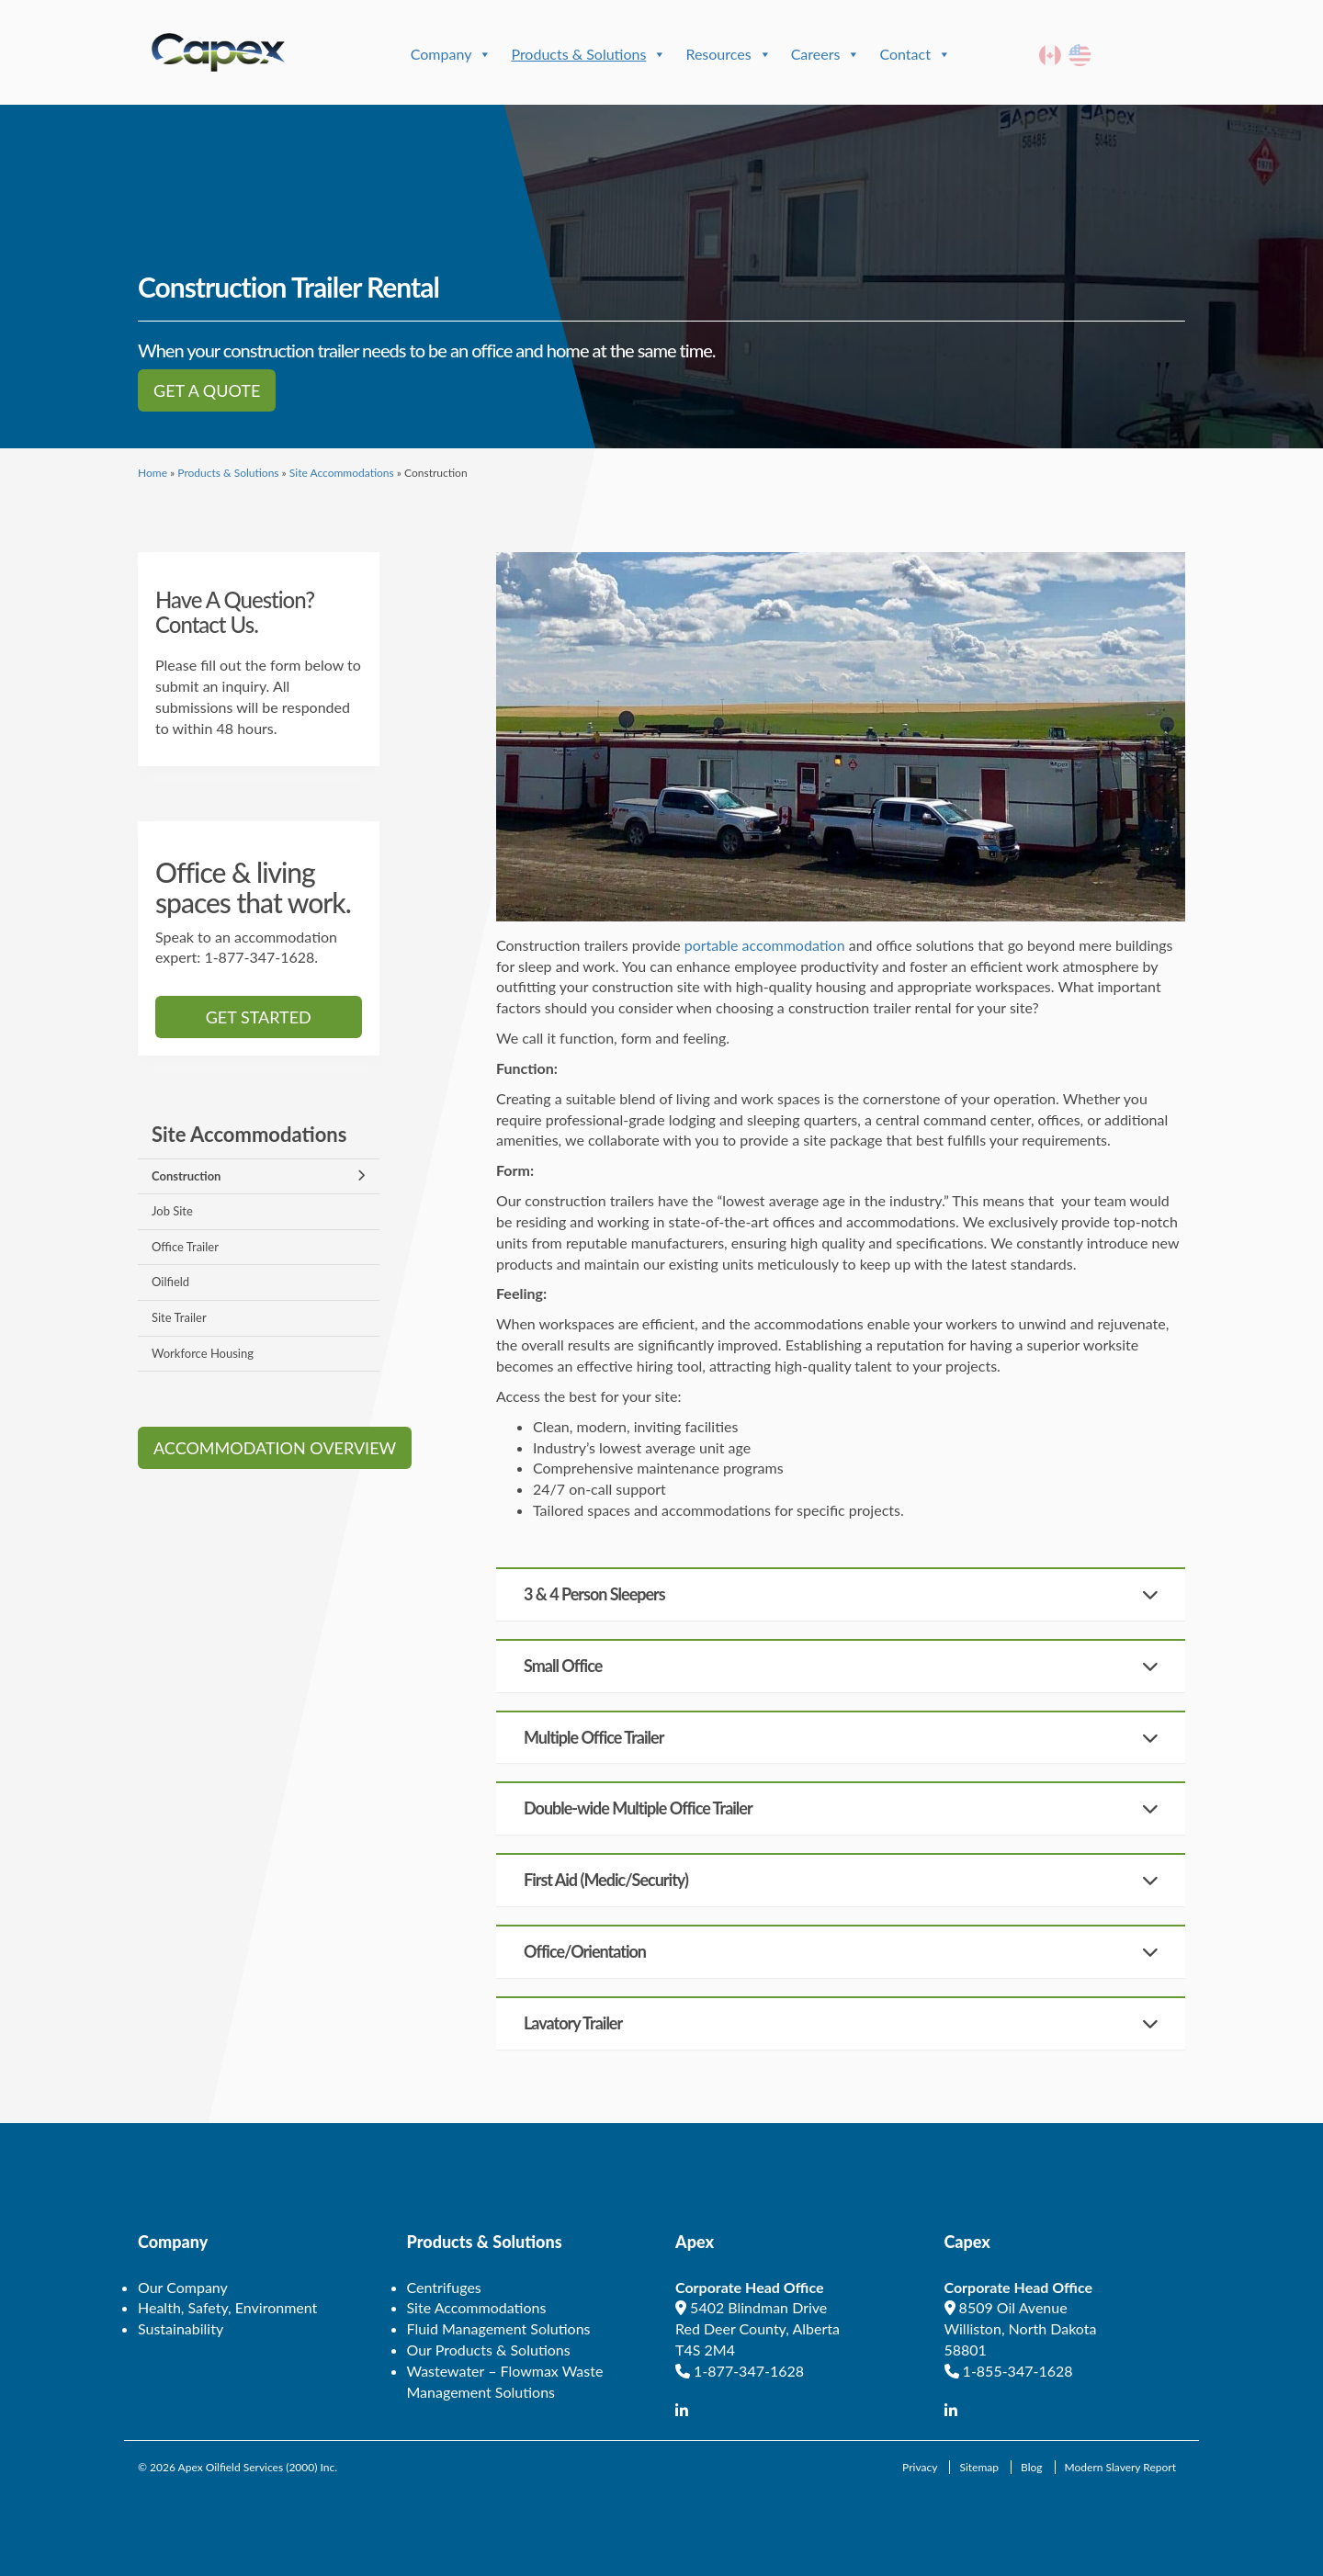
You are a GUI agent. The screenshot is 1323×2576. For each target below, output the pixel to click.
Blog (1031, 2467)
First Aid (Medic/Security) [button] (606, 1880)
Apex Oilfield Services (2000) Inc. (258, 2467)
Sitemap (979, 2467)
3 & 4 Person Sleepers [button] (594, 1594)
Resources (728, 54)
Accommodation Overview (274, 1448)
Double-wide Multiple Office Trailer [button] (638, 1808)
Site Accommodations (341, 473)
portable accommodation (764, 945)
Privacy (919, 2467)
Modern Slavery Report (1120, 2467)
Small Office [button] (563, 1665)
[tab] (840, 1595)
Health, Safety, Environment (227, 2307)
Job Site (172, 1210)
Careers (826, 54)
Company (451, 54)
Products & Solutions (588, 54)
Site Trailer (179, 1317)
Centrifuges (444, 2287)
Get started (258, 1017)
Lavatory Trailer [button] (573, 2023)
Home (152, 473)
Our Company (183, 2287)
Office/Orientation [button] (585, 1951)
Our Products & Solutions (489, 2349)
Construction (186, 1176)
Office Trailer (185, 1246)
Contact (914, 54)
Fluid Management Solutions (499, 2328)
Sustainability (180, 2328)
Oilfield (170, 1281)
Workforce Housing (203, 1353)
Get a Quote (206, 390)
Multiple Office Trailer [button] (593, 1737)
